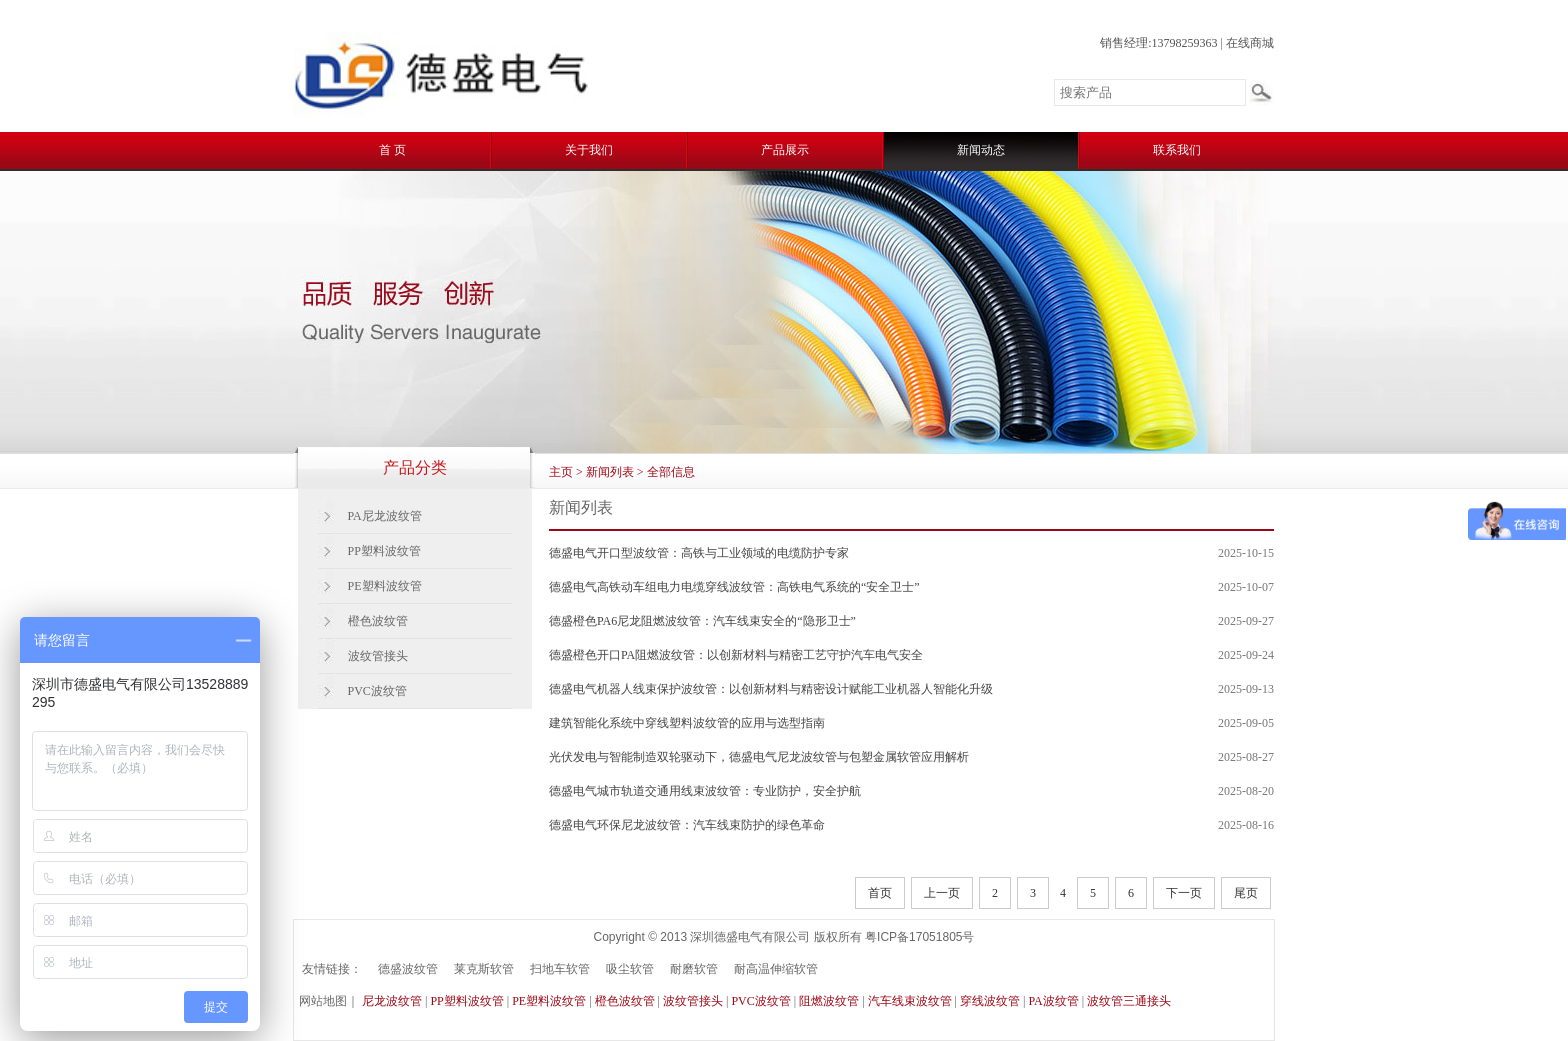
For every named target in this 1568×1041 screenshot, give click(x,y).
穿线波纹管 (990, 1001)
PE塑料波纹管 (385, 586)
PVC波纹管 (377, 691)
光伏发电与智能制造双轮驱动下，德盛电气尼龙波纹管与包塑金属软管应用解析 (759, 757)
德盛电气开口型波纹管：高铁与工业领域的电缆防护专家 (699, 553)
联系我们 (1177, 150)
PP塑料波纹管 (384, 551)
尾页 (1246, 893)
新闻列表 (610, 472)
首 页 (392, 150)
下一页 (1184, 893)
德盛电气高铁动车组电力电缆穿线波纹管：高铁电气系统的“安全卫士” (734, 587)
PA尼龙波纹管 (385, 516)
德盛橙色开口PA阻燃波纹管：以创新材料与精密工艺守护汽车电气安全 (736, 655)
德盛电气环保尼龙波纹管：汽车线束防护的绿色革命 (687, 825)
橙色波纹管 (378, 621)
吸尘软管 (630, 969)
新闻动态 (981, 150)
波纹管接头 (378, 656)
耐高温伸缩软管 (776, 969)
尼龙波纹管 (392, 1001)
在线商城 (1250, 43)
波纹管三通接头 (1129, 1001)
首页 (880, 893)
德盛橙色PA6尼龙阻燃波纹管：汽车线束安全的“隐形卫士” (702, 621)
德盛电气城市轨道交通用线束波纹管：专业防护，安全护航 (705, 791)
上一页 (942, 893)
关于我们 (589, 150)
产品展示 (785, 150)
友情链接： (332, 969)
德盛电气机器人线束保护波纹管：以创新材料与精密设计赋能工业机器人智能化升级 (771, 689)
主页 (561, 472)
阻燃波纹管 (829, 1001)
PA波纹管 (1053, 1001)
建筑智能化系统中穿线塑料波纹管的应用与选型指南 (687, 723)
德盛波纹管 (408, 969)
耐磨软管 (694, 969)
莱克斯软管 (484, 969)
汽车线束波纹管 (910, 1001)
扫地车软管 (560, 969)
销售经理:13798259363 (1158, 43)
